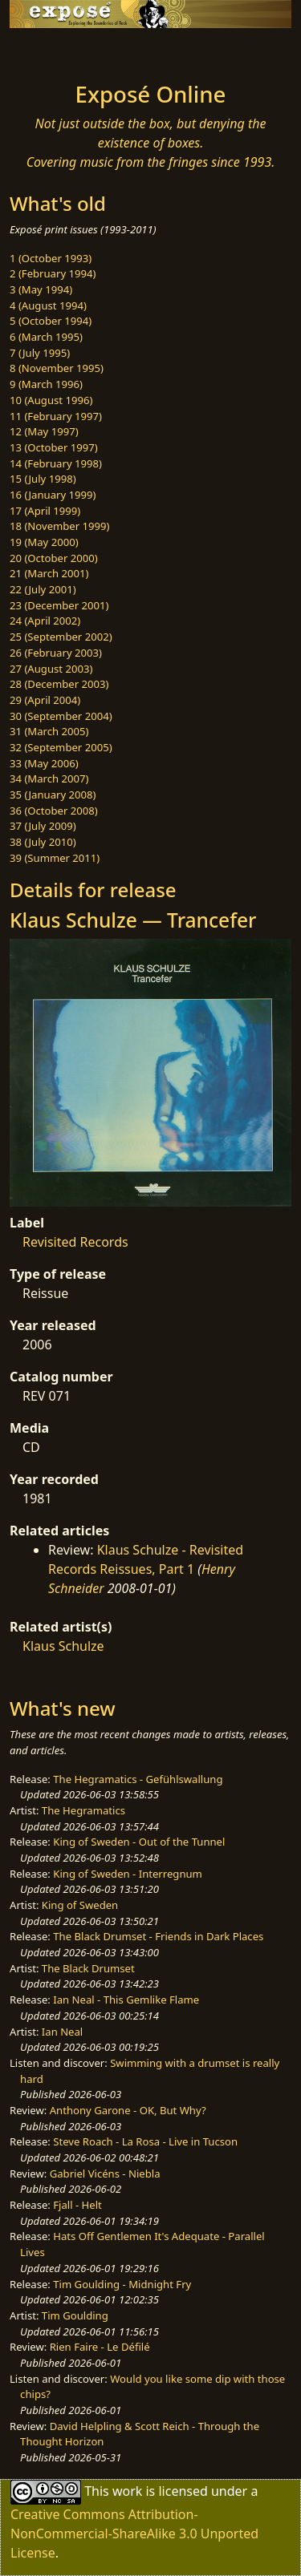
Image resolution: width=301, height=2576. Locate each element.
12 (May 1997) (44, 431)
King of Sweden (80, 1905)
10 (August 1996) (51, 400)
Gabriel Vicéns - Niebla (105, 2173)
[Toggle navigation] (51, 50)
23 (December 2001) (59, 605)
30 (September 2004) (61, 716)
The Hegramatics (83, 1810)
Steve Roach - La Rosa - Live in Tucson (145, 2141)
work (127, 2491)
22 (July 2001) (43, 589)
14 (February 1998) (56, 463)
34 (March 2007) (49, 778)
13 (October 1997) (54, 447)
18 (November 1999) (60, 526)
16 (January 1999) (53, 494)
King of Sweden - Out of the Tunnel (139, 1841)
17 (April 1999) (45, 510)
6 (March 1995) (46, 337)
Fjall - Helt (77, 2205)
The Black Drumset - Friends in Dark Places (158, 1936)
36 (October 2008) (54, 810)
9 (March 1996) (46, 384)
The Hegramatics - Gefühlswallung (137, 1779)
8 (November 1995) (57, 368)
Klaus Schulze (63, 1646)
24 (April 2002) (45, 620)
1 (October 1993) (51, 258)
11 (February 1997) (56, 416)
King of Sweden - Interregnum (127, 1873)
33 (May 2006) (44, 763)
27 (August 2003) (51, 668)
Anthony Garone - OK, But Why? (128, 2110)
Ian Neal (62, 2031)
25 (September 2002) (61, 636)
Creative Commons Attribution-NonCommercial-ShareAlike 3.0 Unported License (134, 2533)
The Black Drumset (88, 1968)
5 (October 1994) (51, 320)
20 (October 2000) (54, 558)
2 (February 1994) (53, 273)
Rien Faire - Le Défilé (100, 2346)
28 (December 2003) (59, 684)
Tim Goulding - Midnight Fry (122, 2284)
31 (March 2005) (49, 731)
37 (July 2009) (43, 826)
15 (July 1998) (43, 478)
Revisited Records (75, 1242)
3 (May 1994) (41, 289)
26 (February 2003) (56, 652)
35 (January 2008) (53, 794)
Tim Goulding (75, 2315)
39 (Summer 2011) (55, 858)
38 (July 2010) (43, 842)
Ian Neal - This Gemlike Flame (126, 1999)
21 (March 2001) (49, 573)
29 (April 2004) (45, 700)
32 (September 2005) (61, 747)
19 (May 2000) (44, 542)
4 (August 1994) (48, 305)
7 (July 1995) (40, 353)
